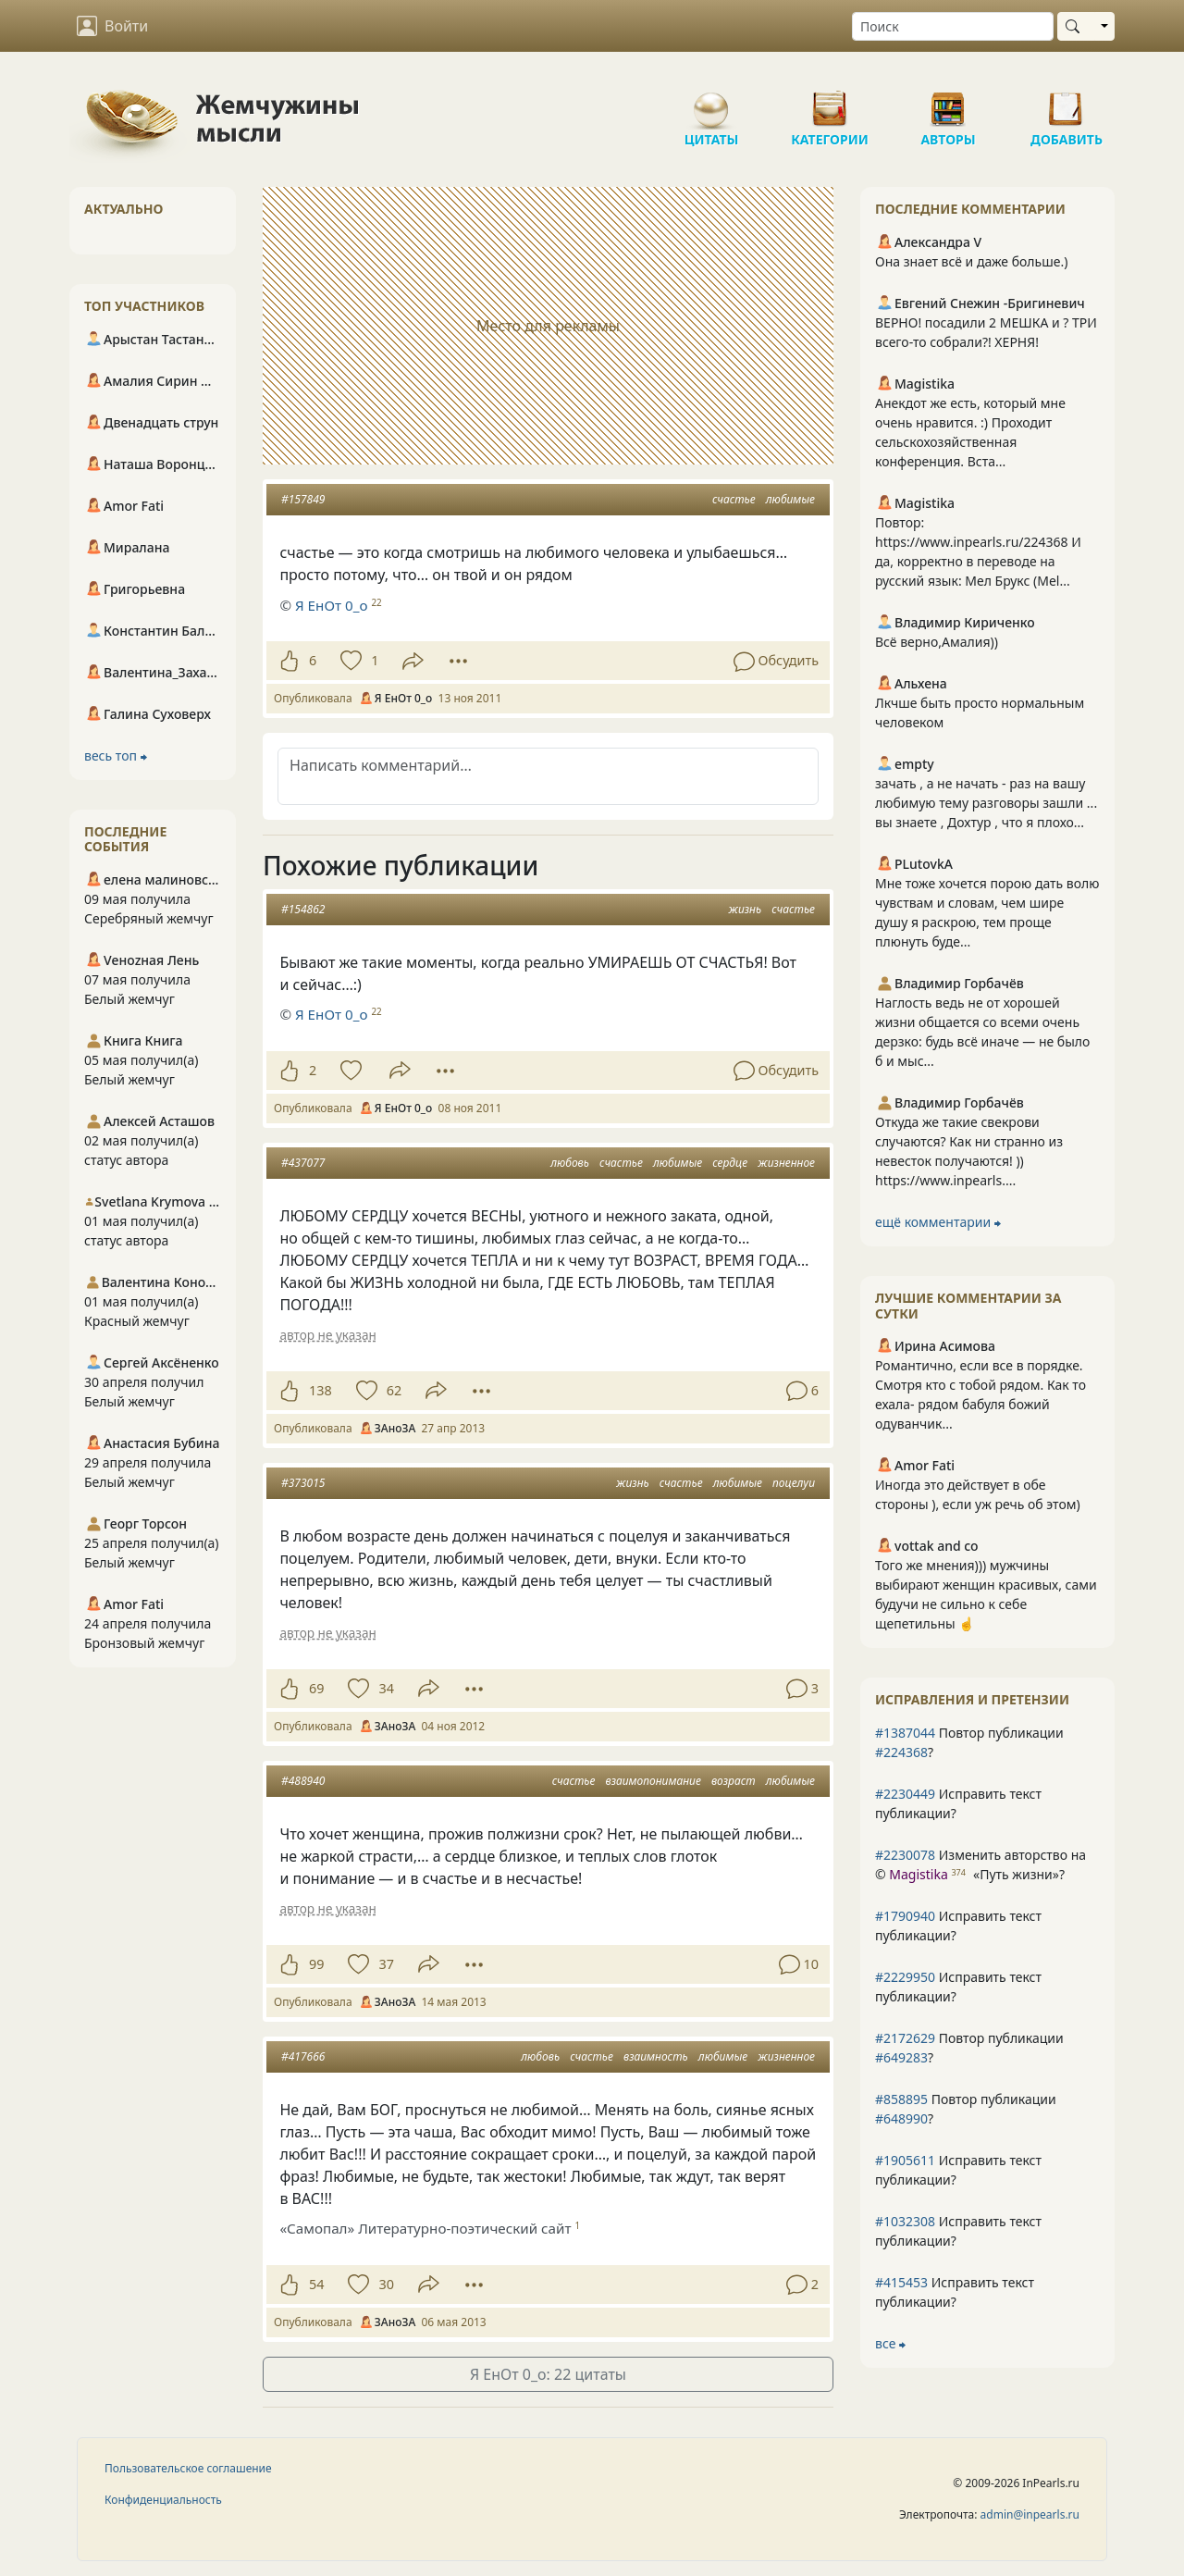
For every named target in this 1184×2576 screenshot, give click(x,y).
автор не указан (327, 1335)
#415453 (901, 2282)
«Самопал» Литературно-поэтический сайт (425, 2228)
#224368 (901, 1752)
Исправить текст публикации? (958, 1803)
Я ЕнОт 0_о (331, 605)
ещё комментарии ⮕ (938, 1222)
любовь (569, 1162)
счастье (734, 499)
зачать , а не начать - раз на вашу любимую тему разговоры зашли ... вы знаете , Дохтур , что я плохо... (986, 802)
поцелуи (793, 1483)
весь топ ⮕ (115, 755)
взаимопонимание (653, 1781)
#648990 (901, 2118)
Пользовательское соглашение (188, 2468)
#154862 (303, 909)
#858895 (901, 2099)
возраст (733, 1781)
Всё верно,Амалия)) (936, 641)
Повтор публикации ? (969, 1742)
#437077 (303, 1162)
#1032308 (905, 2221)
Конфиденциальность (163, 2500)
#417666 (303, 2056)
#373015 (303, 1483)
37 (385, 1964)
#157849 (303, 499)
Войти (112, 26)
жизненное (786, 1162)
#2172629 (905, 2038)
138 (320, 1390)
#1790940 (905, 1916)
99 (316, 1964)
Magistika (918, 1874)
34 (385, 1688)
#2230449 (905, 1793)
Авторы (948, 102)
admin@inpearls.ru (1029, 2514)
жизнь (744, 909)
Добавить (1066, 102)
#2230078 (905, 1855)
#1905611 (905, 2160)
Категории (830, 102)
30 (385, 2284)
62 (394, 1390)
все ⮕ (890, 2343)
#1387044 (905, 1732)
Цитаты (711, 102)
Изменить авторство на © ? (980, 1864)
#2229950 (905, 1977)
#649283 (901, 2057)
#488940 (303, 1781)
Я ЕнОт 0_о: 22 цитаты (548, 2374)
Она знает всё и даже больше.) (971, 261)
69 (316, 1688)
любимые (790, 499)
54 (316, 2284)
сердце (729, 1162)
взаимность (655, 2056)
